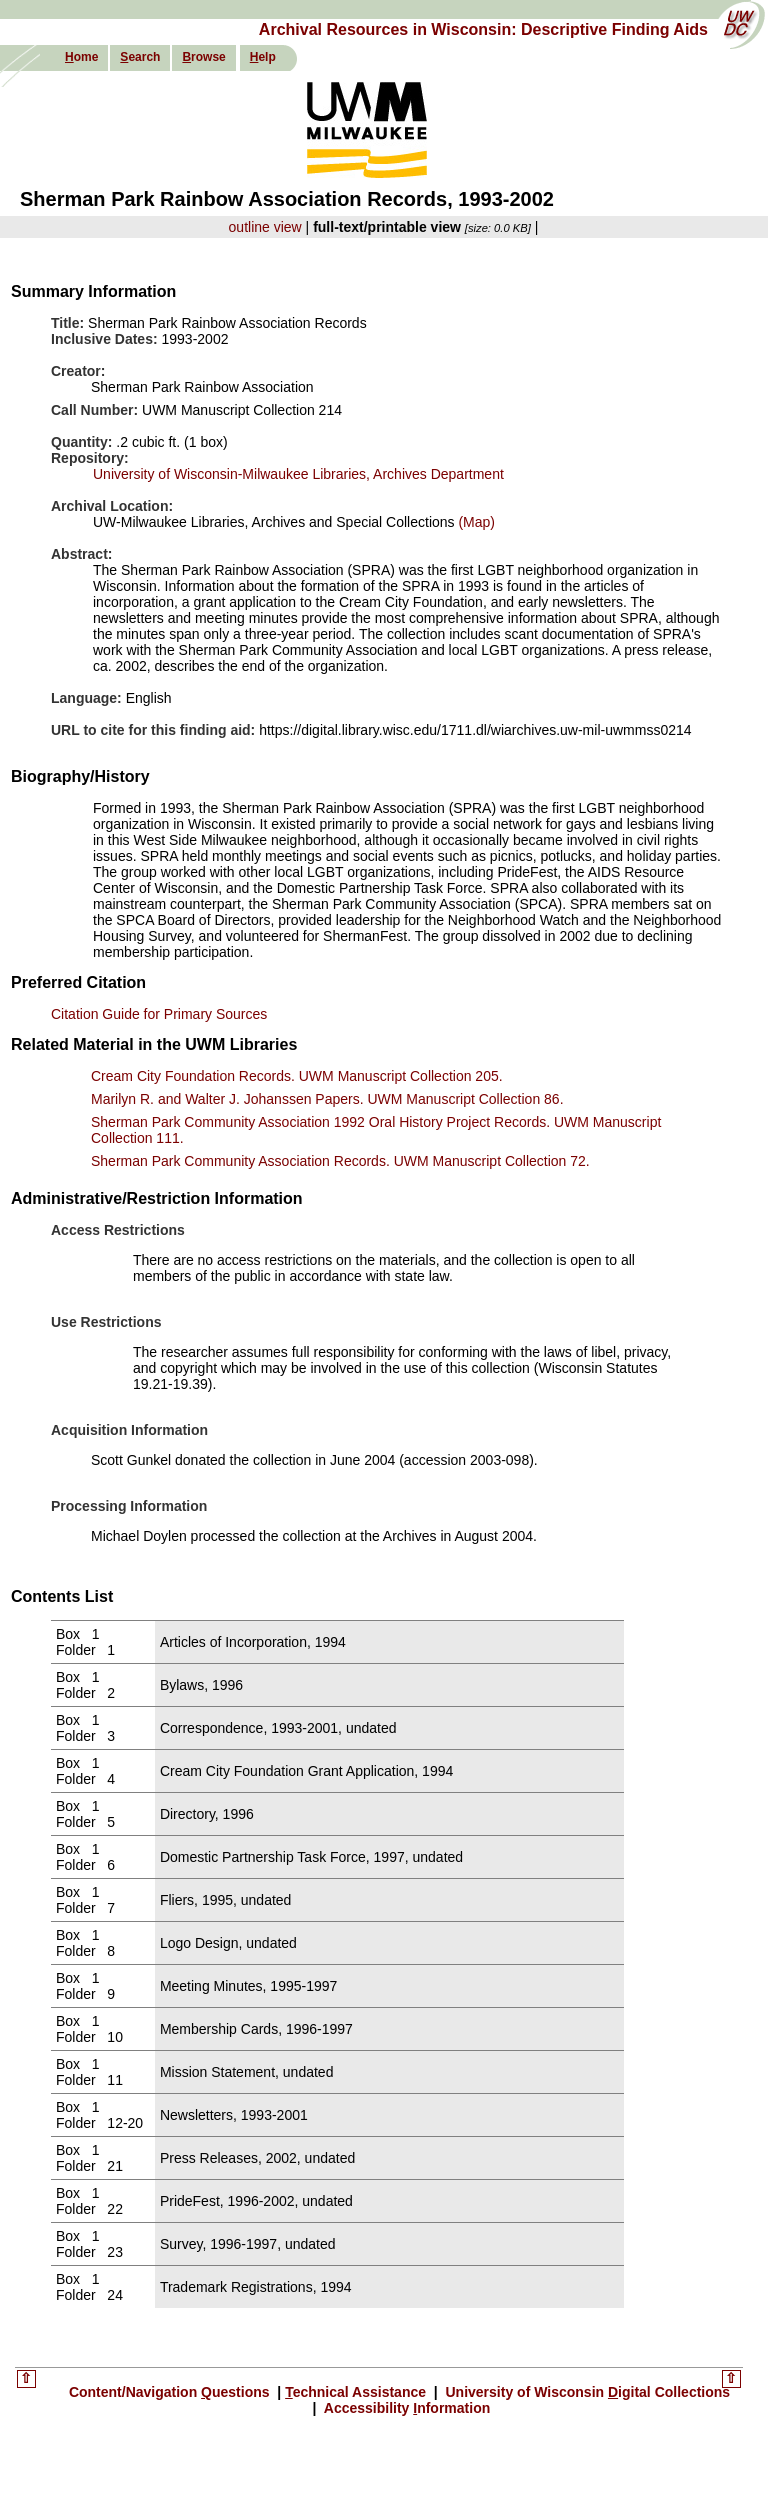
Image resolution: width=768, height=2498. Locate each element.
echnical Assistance (357, 2392)
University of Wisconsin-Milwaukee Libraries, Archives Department (298, 474)
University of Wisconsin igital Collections (586, 2392)
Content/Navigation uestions (171, 2392)
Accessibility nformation (405, 2408)
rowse (203, 57)
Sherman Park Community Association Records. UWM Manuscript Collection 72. (340, 1161)
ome (81, 57)
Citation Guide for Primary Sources (159, 1014)
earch (140, 57)
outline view (265, 227)
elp (263, 57)
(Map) (475, 522)
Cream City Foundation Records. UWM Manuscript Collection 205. (297, 1076)
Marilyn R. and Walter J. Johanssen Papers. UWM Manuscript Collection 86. (327, 1099)
